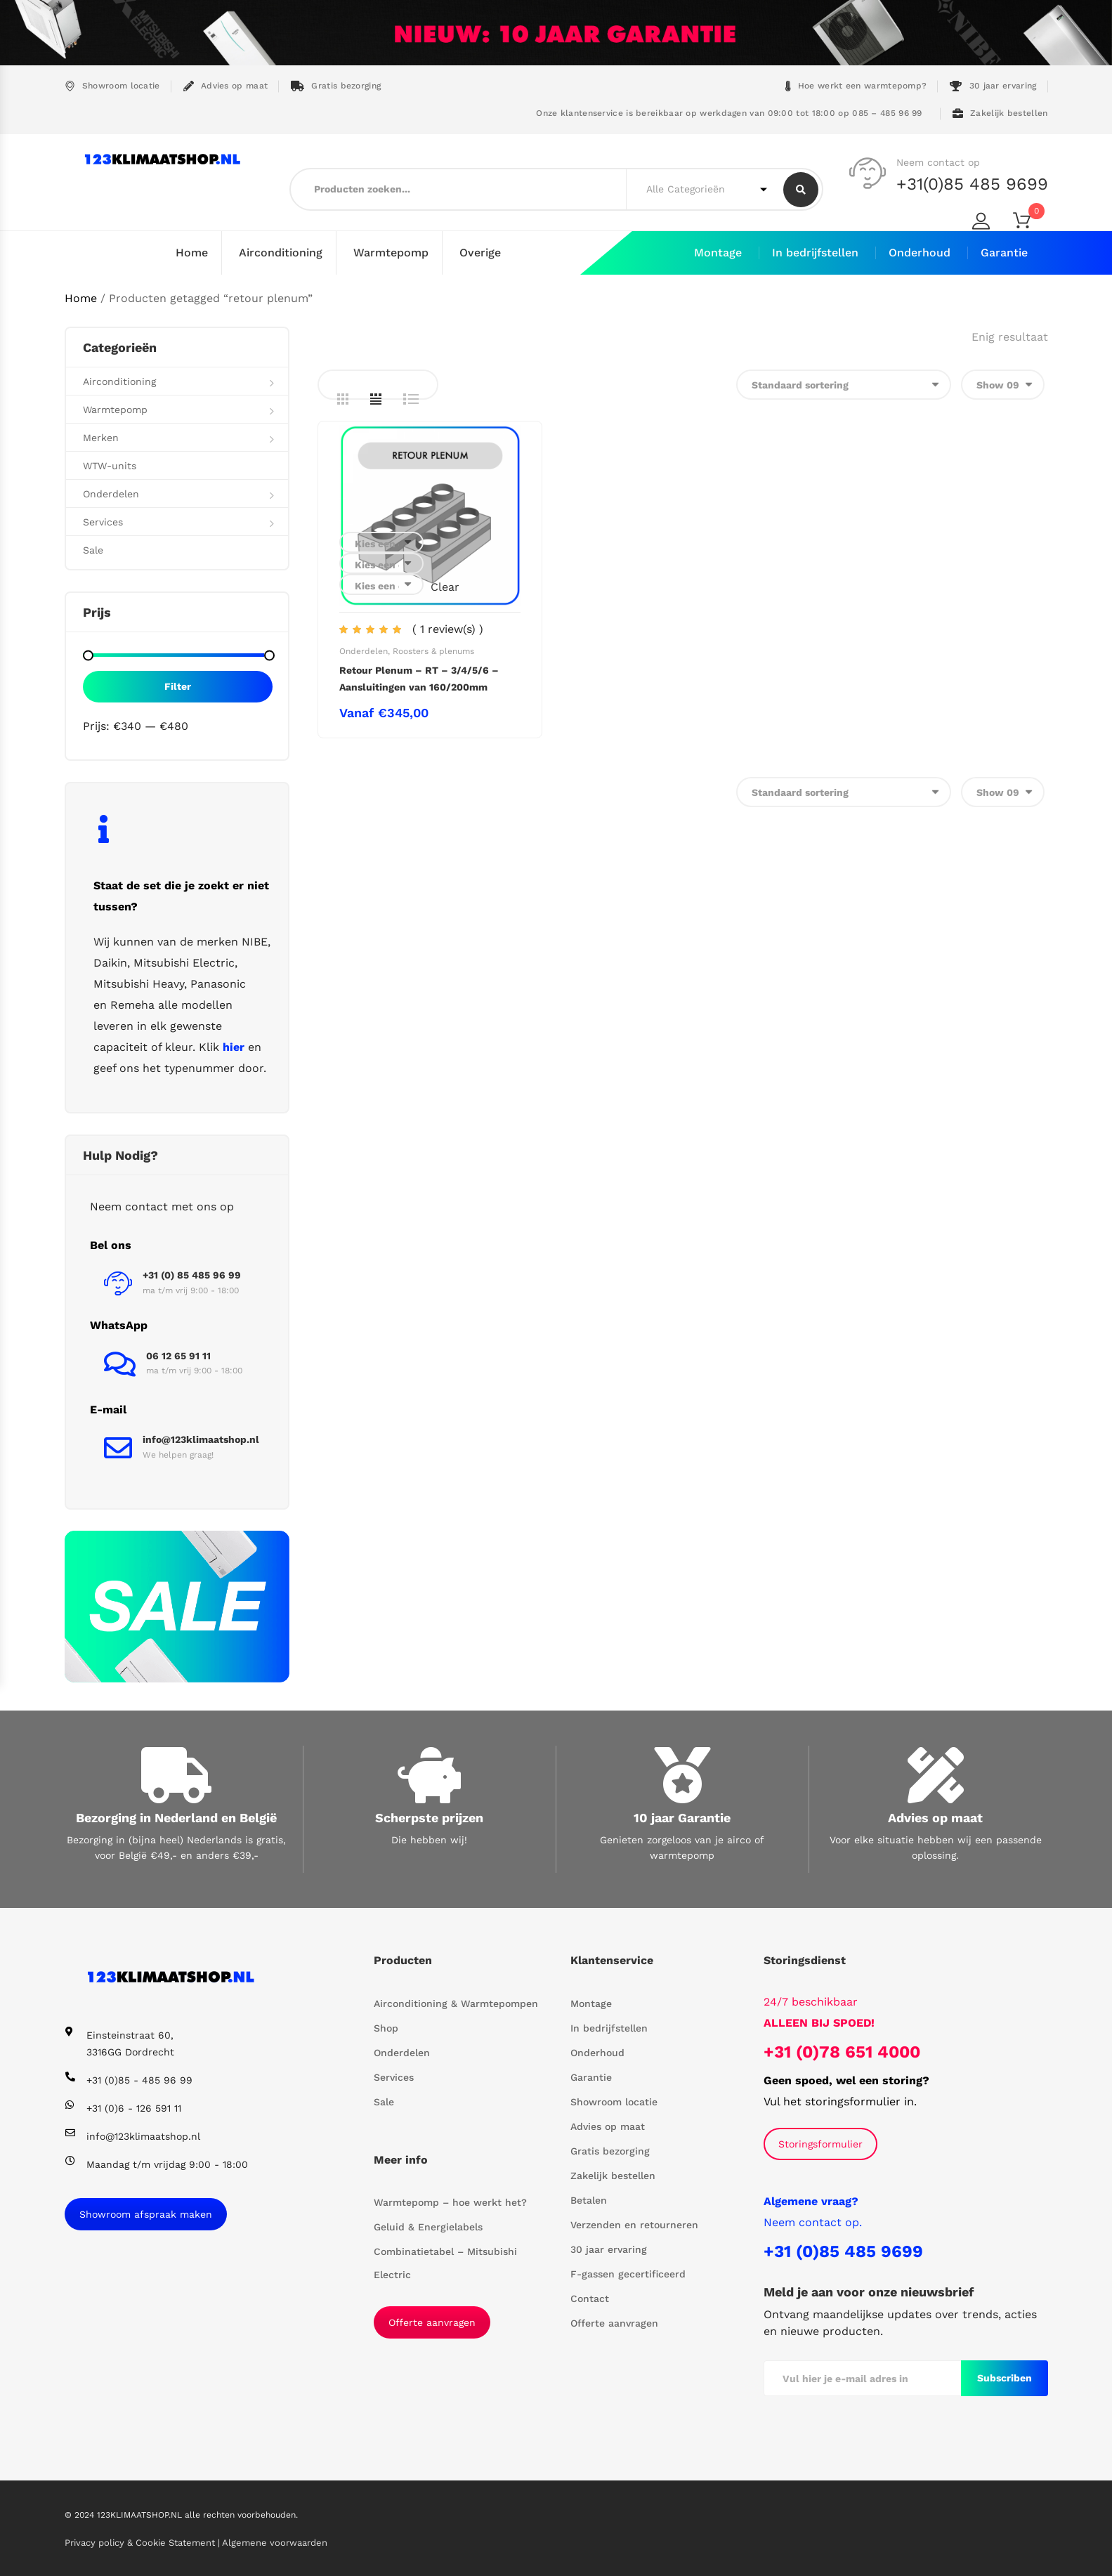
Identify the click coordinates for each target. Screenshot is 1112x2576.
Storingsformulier (820, 2143)
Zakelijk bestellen (1000, 113)
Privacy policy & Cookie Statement (141, 2542)
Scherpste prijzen (429, 1817)
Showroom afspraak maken (145, 2213)
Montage (718, 252)
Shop (386, 2027)
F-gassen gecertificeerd (628, 2273)
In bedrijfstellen (815, 252)
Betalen (588, 2199)
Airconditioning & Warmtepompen (456, 2002)
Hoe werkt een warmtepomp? (856, 86)
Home (192, 252)
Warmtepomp (391, 252)
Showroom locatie (112, 86)
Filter (177, 685)
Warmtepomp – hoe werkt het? (450, 2201)
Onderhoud (919, 252)
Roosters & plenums (433, 650)
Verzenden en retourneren (634, 2224)
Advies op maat (225, 86)
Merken (101, 437)
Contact (589, 2297)
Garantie (1004, 252)
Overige (480, 252)
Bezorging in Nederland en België (176, 1817)
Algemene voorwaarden (274, 2542)
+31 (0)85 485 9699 (843, 2251)
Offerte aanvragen (432, 2321)
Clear (445, 586)
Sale (93, 549)
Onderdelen (363, 650)
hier (233, 1046)
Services (103, 521)
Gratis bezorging (336, 86)
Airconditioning (280, 252)
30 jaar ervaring (993, 86)
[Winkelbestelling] (843, 384)
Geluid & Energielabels (428, 2226)
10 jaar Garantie (682, 1817)
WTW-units (109, 465)
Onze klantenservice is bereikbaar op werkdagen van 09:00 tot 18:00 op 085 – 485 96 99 (727, 113)
